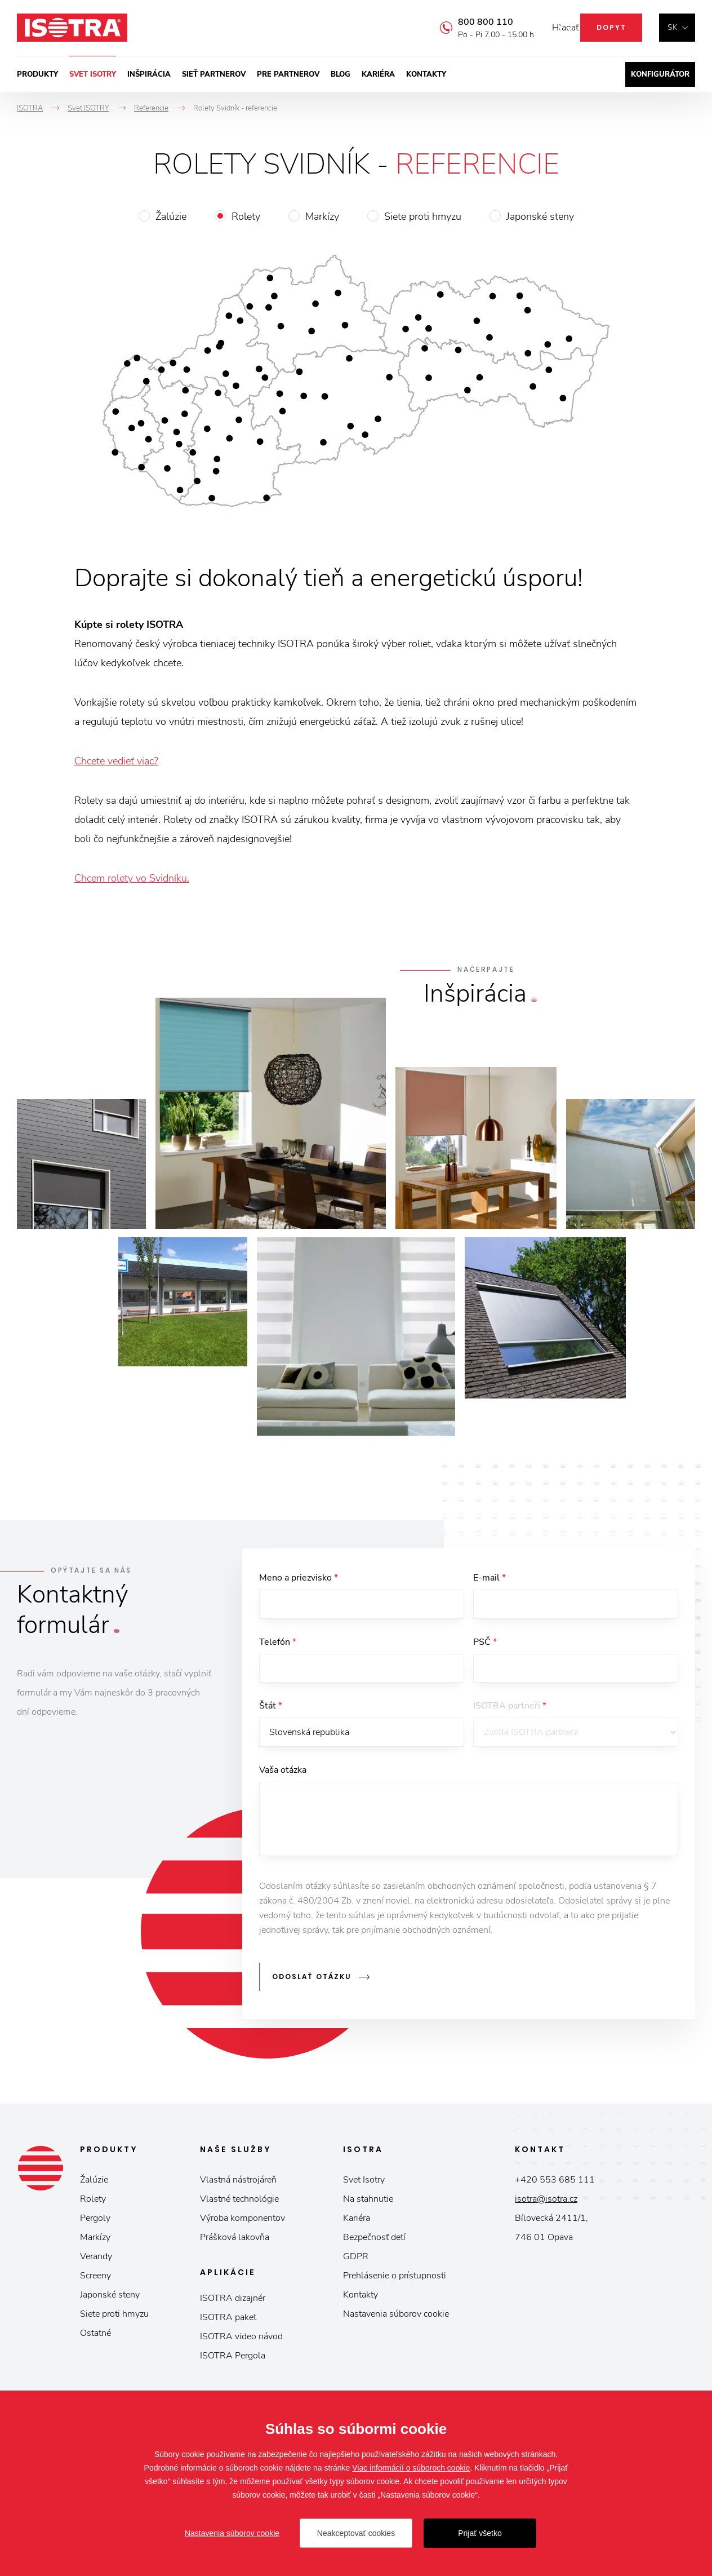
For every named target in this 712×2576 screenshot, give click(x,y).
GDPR (355, 2260)
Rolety (246, 216)
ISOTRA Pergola (232, 2359)
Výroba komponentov (242, 2221)
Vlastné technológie (239, 2202)
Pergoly (95, 2221)
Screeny (95, 2279)
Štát (270, 1711)
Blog (340, 74)
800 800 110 (468, 22)
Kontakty (426, 74)
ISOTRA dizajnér (232, 2301)
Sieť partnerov (214, 74)
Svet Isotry (364, 2183)
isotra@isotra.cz (546, 2202)
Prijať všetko (480, 2533)
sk (673, 27)
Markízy (322, 216)
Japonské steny (540, 216)
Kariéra (378, 74)
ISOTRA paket (228, 2320)
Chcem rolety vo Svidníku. (131, 878)
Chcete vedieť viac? (116, 761)
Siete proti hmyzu (422, 216)
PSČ (485, 1644)
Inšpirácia (149, 74)
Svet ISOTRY (92, 74)
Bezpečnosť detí (374, 2240)
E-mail (489, 1578)
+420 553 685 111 (555, 2183)
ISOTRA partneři (509, 1711)
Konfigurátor (660, 74)
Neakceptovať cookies (356, 2533)
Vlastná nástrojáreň (238, 2183)
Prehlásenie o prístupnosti (394, 2279)
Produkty (37, 74)
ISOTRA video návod (241, 2340)
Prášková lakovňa (234, 2240)
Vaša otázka (282, 1777)
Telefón (277, 1644)
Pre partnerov (288, 74)
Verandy (96, 2260)
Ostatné (95, 2336)
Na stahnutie (368, 2202)
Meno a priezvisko (298, 1578)
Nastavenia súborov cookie (396, 2317)
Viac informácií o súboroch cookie (411, 2467)
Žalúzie (170, 216)
